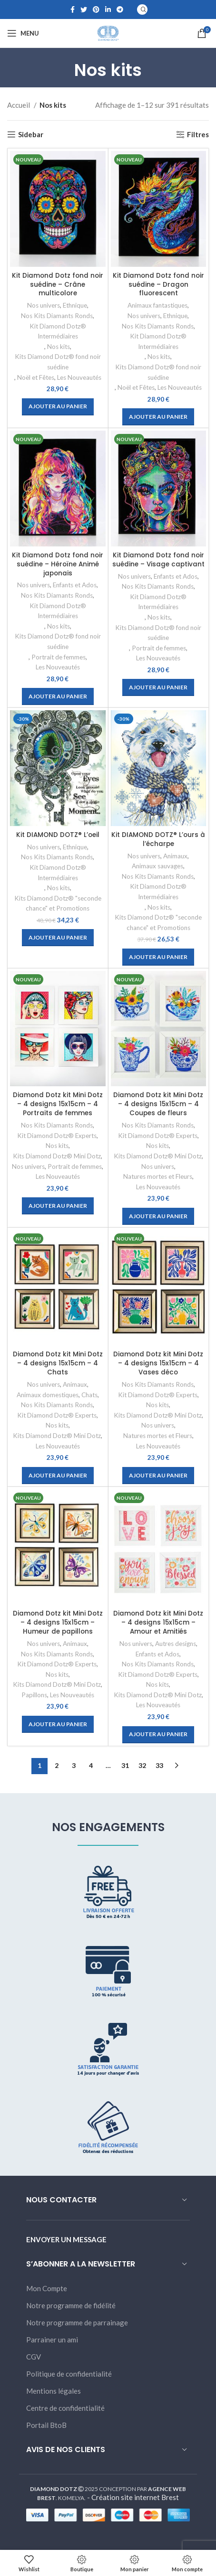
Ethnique (75, 305)
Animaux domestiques (48, 1395)
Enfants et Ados (75, 585)
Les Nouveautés (79, 377)
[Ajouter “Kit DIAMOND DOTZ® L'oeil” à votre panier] (58, 937)
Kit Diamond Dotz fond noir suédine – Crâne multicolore (57, 284)
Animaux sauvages (157, 866)
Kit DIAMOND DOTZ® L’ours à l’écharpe (158, 839)
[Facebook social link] (73, 9)
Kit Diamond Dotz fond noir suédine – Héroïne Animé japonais (57, 564)
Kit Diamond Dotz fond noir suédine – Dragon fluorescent (158, 284)
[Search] (142, 9)
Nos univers (43, 305)
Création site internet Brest (135, 2497)
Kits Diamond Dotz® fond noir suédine (58, 362)
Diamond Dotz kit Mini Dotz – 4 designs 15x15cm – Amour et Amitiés (158, 1622)
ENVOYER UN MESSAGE (66, 2239)
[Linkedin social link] (108, 9)
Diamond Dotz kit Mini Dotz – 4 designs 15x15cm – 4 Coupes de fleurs (158, 1104)
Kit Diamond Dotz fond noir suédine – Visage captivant (158, 560)
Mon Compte (46, 2288)
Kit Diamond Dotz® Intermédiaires (57, 331)
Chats (89, 1395)
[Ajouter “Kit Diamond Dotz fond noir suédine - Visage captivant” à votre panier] (158, 687)
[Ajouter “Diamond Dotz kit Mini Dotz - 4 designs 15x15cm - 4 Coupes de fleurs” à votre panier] (158, 1216)
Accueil (19, 105)
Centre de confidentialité (65, 2408)
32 (142, 1765)
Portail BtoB (46, 2425)
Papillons (34, 1695)
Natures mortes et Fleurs (157, 1176)
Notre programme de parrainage (77, 2322)
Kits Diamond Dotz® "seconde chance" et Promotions (57, 903)
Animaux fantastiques (157, 305)
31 (125, 1765)
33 (159, 1765)
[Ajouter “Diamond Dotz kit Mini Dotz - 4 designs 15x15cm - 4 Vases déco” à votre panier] (158, 1475)
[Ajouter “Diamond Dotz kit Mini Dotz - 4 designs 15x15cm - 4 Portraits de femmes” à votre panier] (58, 1205)
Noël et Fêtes (35, 377)
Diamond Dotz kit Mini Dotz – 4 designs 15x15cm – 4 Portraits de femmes (58, 1104)
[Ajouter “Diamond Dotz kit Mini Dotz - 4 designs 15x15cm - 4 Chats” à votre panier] (58, 1475)
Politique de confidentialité (69, 2373)
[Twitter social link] (84, 9)
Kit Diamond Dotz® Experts (57, 1135)
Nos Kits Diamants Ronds (57, 316)
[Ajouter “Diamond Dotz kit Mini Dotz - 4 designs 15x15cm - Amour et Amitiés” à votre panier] (158, 1734)
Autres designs (175, 1643)
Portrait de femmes (58, 657)
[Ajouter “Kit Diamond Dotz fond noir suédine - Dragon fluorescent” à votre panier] (158, 416)
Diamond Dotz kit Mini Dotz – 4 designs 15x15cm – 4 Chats (58, 1363)
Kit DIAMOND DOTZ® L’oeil (57, 834)
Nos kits (58, 346)
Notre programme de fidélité (71, 2305)
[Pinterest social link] (96, 9)
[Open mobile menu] (23, 33)
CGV (33, 2356)
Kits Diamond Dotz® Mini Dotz (57, 1156)
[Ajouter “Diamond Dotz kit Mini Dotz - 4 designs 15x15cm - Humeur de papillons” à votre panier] (58, 1724)
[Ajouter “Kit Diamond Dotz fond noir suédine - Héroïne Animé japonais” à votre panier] (58, 696)
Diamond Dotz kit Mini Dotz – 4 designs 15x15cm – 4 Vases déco (158, 1363)
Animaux (175, 856)
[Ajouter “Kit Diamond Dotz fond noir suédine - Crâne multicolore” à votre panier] (58, 406)
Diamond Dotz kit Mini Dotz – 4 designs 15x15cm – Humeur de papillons (58, 1622)
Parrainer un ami (52, 2339)
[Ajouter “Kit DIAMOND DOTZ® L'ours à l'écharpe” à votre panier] (158, 957)
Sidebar (30, 134)
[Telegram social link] (120, 9)
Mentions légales (53, 2391)
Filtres (198, 134)
